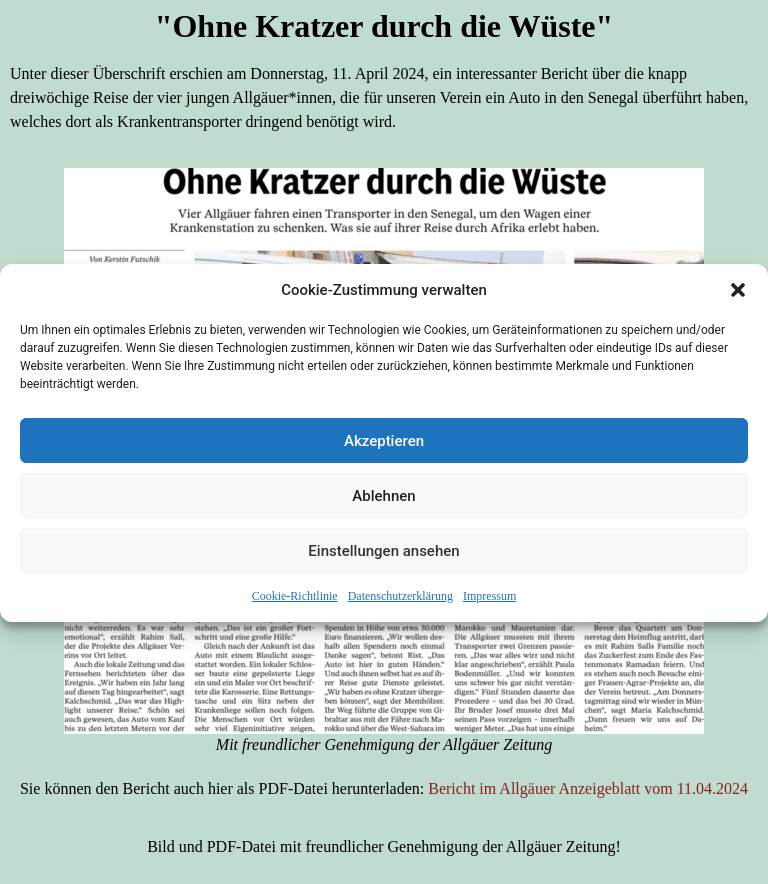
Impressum (489, 600)
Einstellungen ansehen (383, 555)
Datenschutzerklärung (400, 600)
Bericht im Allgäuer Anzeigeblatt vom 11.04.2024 (588, 788)
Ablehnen (383, 500)
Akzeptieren (384, 445)
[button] (738, 294)
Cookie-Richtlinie (295, 600)
